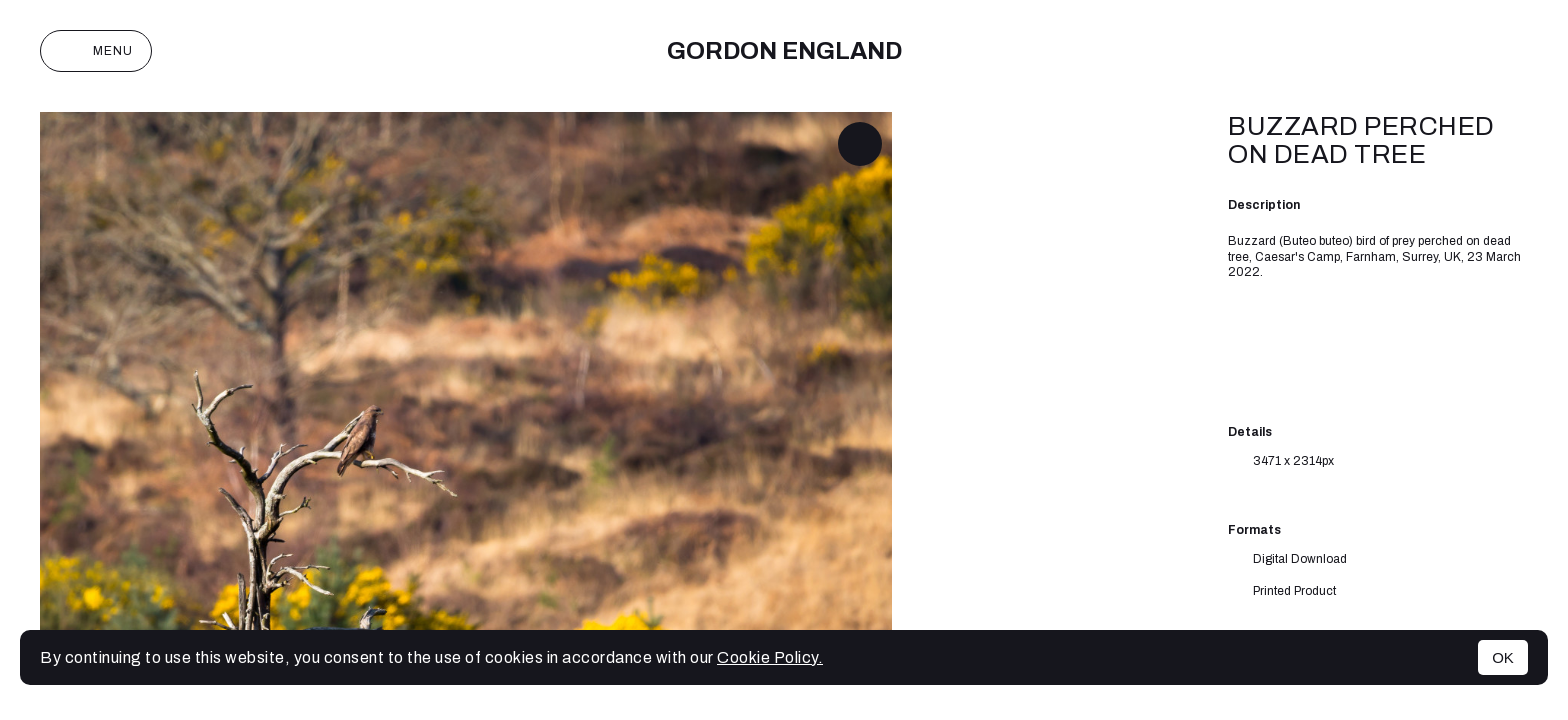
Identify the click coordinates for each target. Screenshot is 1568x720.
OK (1503, 657)
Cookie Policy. (770, 657)
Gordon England (784, 51)
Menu (96, 51)
